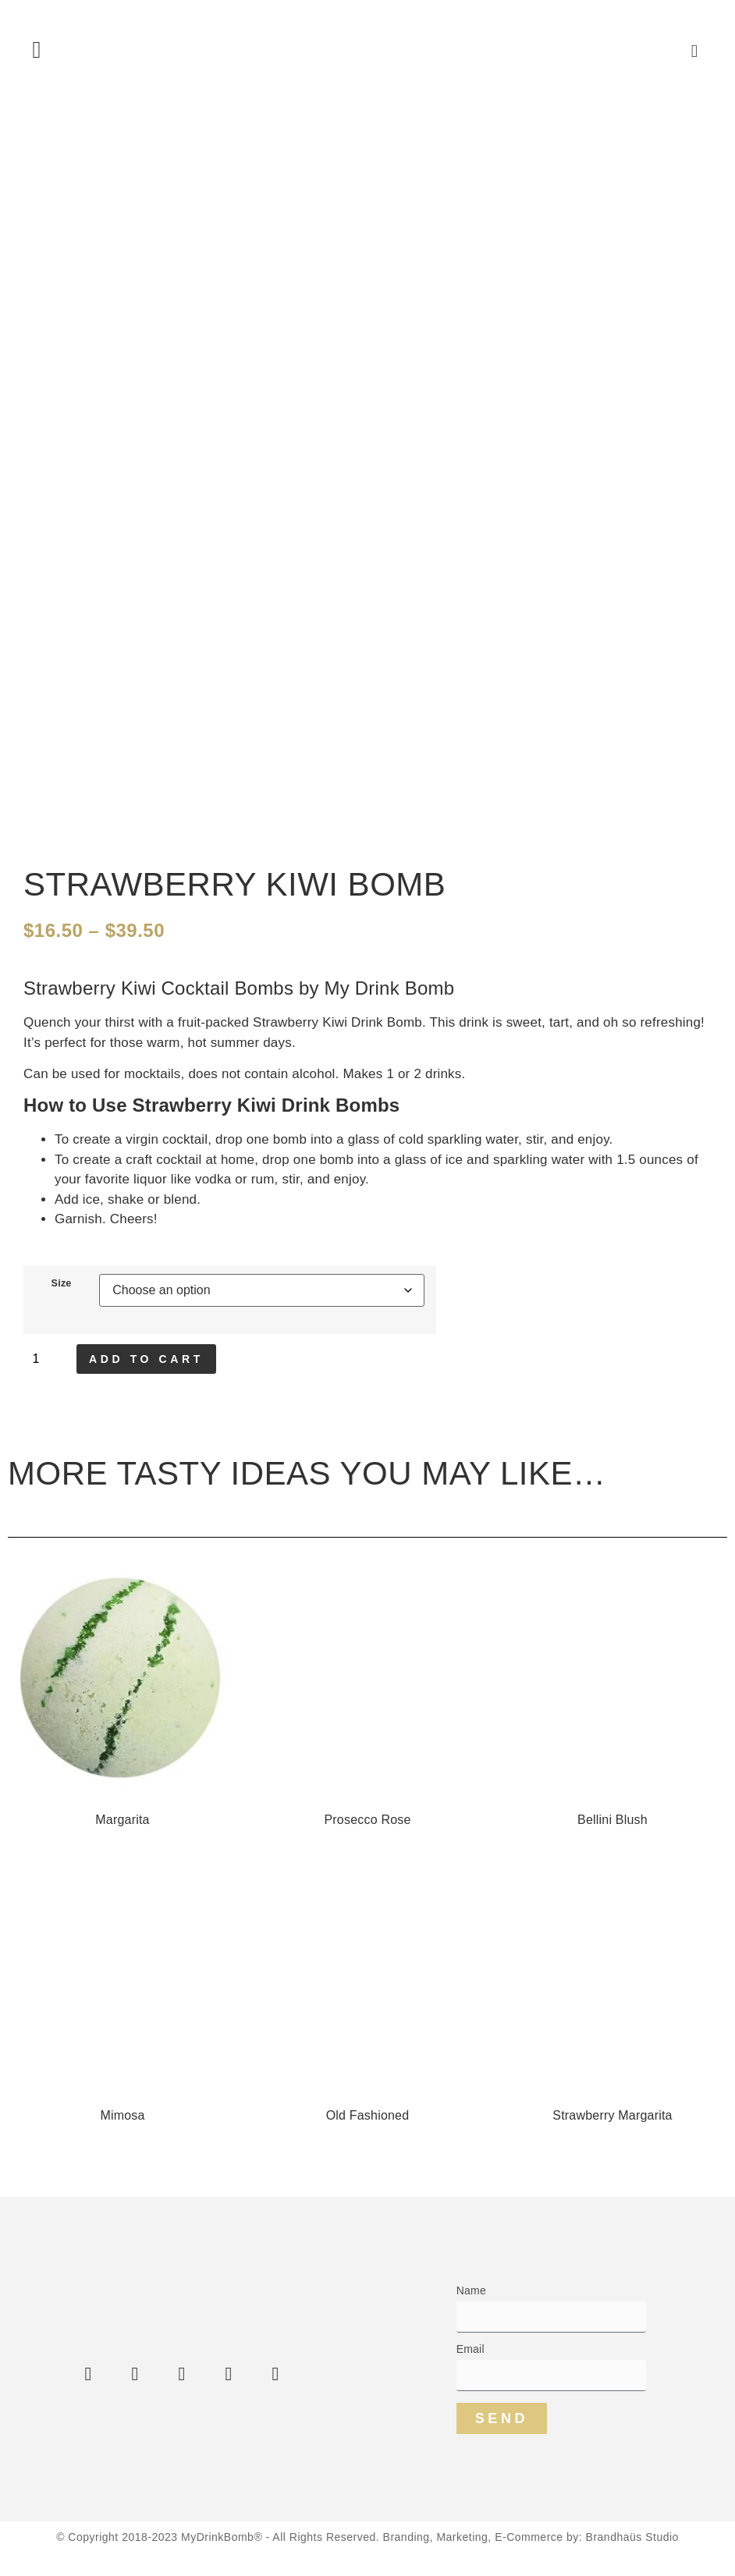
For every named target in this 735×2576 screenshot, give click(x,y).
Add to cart (146, 1359)
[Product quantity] (46, 1359)
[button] (37, 50)
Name (471, 2291)
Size (61, 1284)
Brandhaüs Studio (632, 2537)
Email (470, 2349)
